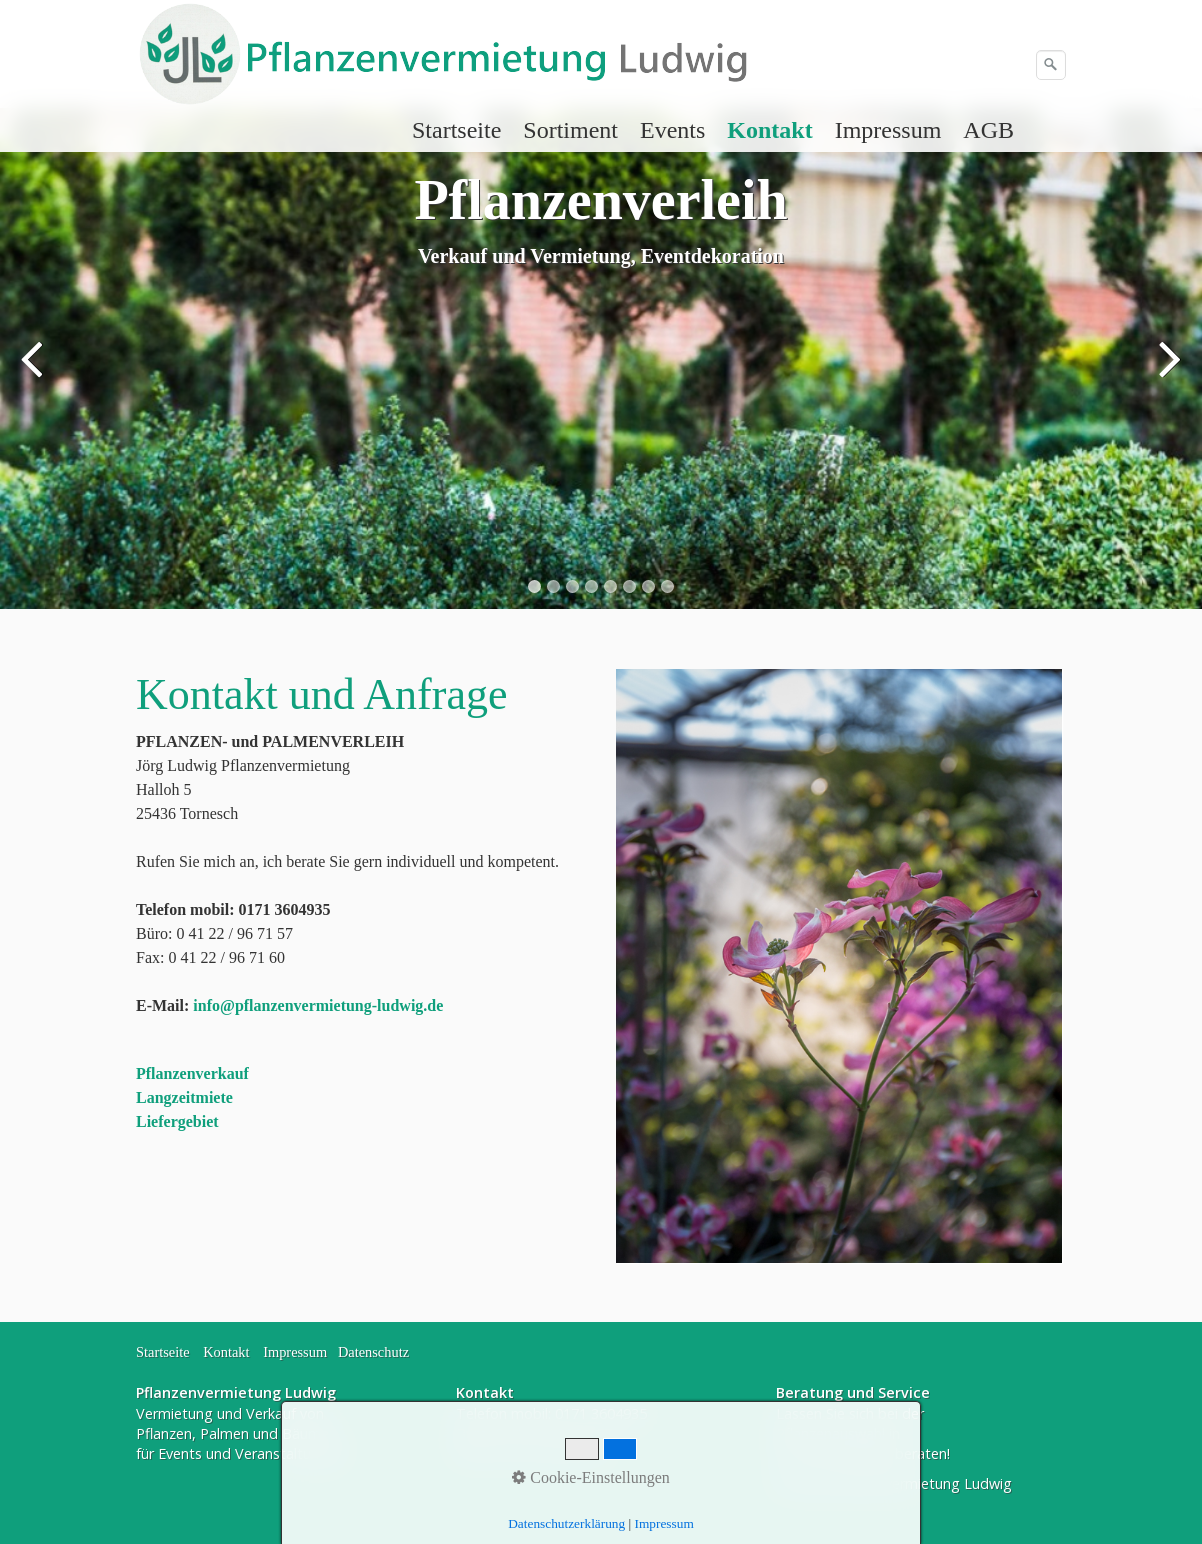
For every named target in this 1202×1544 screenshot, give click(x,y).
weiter (1167, 373)
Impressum (888, 130)
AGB (988, 130)
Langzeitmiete (184, 1097)
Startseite (456, 130)
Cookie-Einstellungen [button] (591, 1477)
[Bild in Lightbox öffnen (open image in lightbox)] (839, 966)
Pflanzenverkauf (192, 1073)
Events (672, 130)
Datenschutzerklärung (566, 1523)
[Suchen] (1051, 65)
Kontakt (769, 130)
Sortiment (570, 130)
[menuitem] (457, 130)
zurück (35, 373)
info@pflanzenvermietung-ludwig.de (318, 1005)
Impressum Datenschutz (336, 1352)
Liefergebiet (177, 1121)
